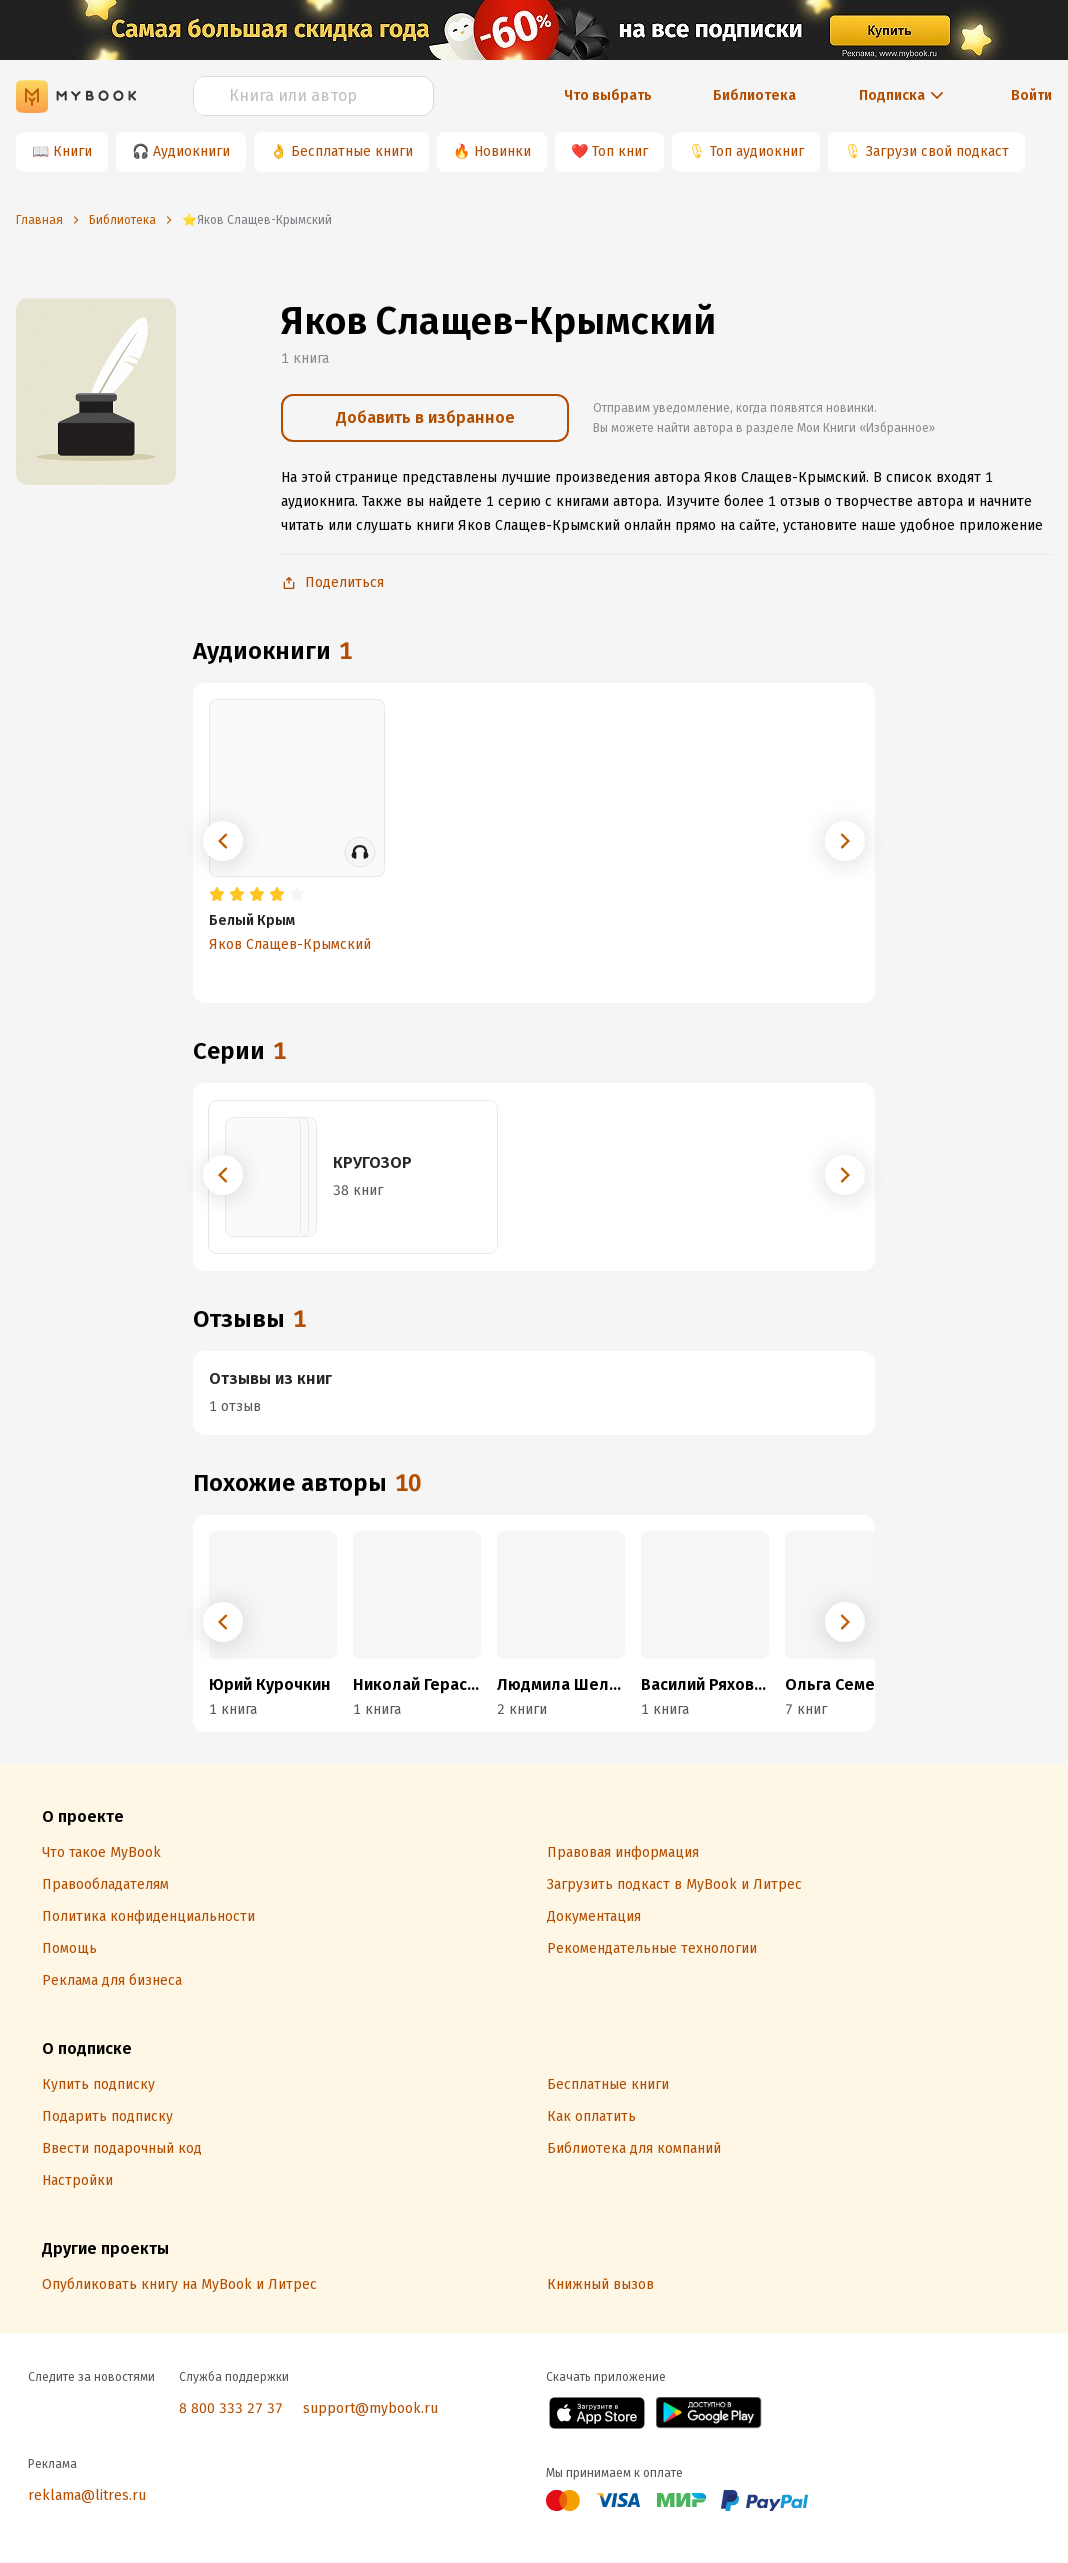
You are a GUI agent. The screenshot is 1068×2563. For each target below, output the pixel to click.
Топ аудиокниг (757, 151)
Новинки (502, 151)
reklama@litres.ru (87, 2495)
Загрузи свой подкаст (937, 151)
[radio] (217, 895)
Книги (72, 151)
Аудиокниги (191, 151)
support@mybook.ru (370, 2408)
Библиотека (754, 95)
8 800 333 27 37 (231, 2408)
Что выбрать (608, 95)
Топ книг (620, 151)
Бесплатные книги (352, 151)
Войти (1031, 95)
